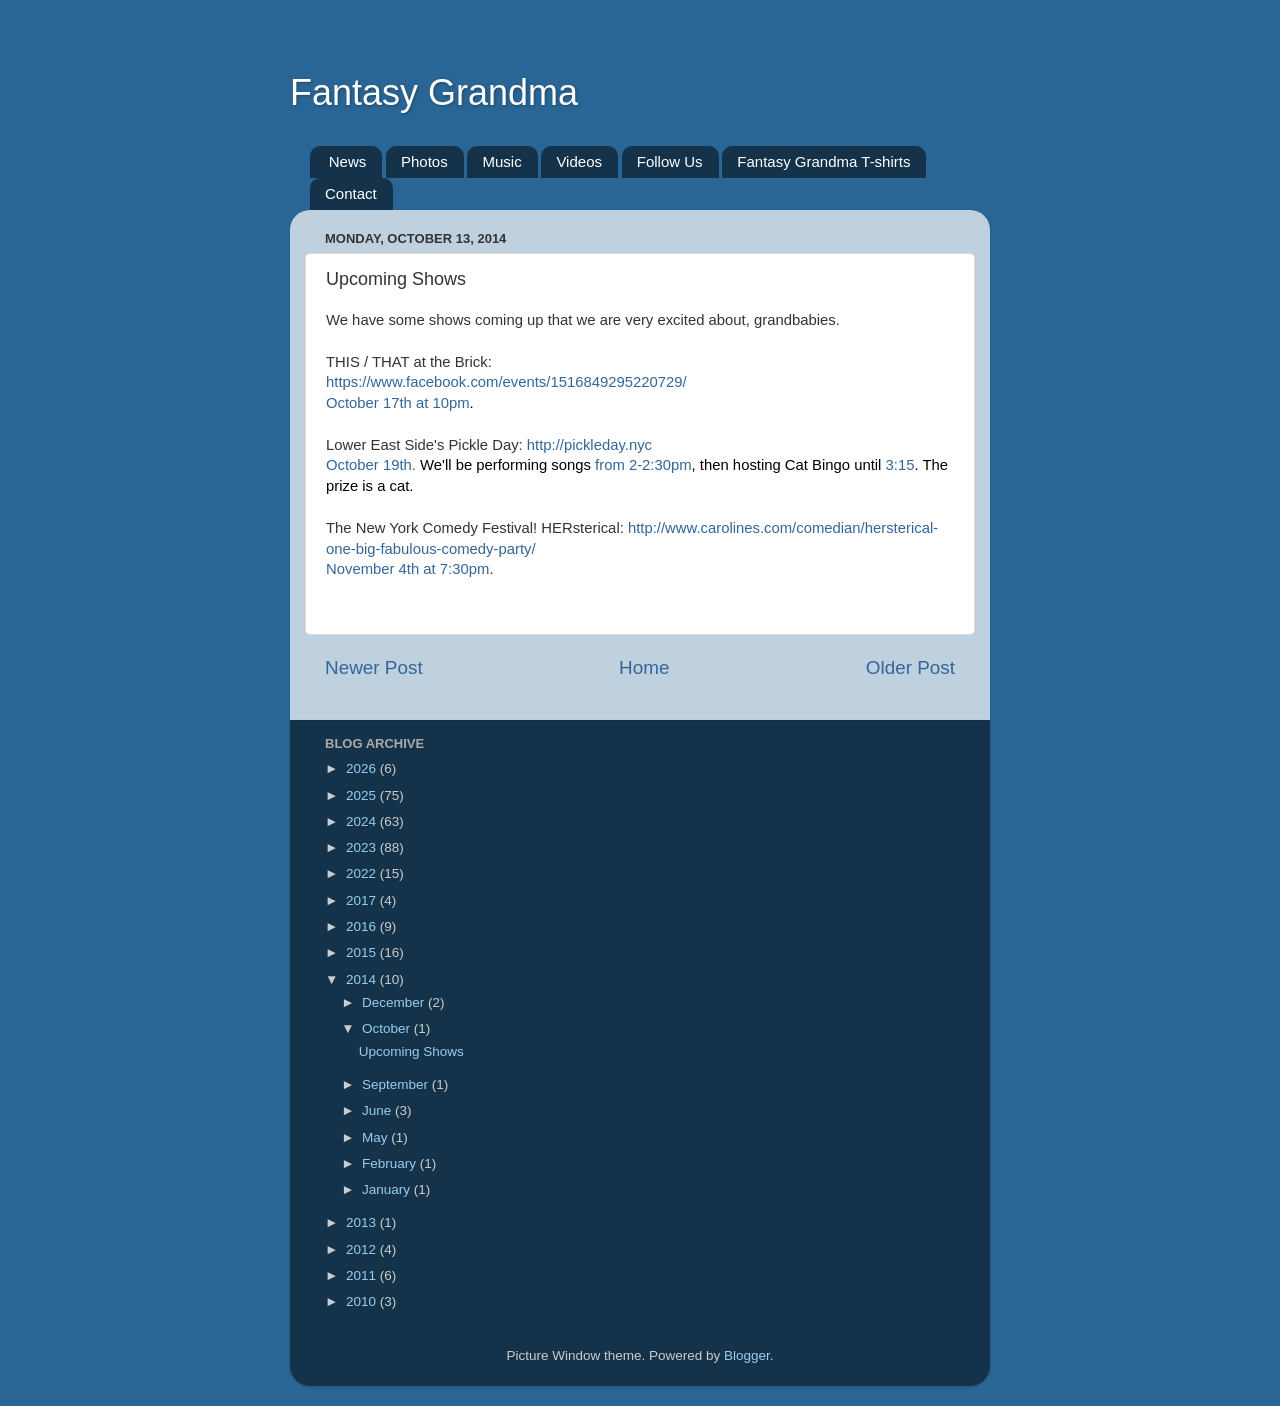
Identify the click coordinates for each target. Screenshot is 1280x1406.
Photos (424, 161)
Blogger (747, 1355)
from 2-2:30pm (643, 465)
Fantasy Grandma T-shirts (823, 161)
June (378, 1110)
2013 (363, 1222)
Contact (351, 193)
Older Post (910, 667)
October (388, 1028)
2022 (363, 873)
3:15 (900, 465)
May (376, 1137)
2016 (363, 926)
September (397, 1084)
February (391, 1163)
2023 (363, 847)
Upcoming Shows (411, 1051)
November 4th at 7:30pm (407, 569)
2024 (363, 821)
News (348, 161)
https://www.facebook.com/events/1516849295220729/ (506, 382)
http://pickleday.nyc (589, 445)
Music (501, 161)
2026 (363, 768)
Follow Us (670, 161)
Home (644, 667)
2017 (363, 900)
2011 (363, 1275)
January (388, 1189)
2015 (363, 952)
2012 (363, 1249)
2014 (363, 979)
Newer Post (374, 667)
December (395, 1002)
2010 (363, 1301)
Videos (579, 161)
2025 (363, 795)
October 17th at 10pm (398, 403)
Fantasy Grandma (434, 92)
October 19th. (371, 465)
